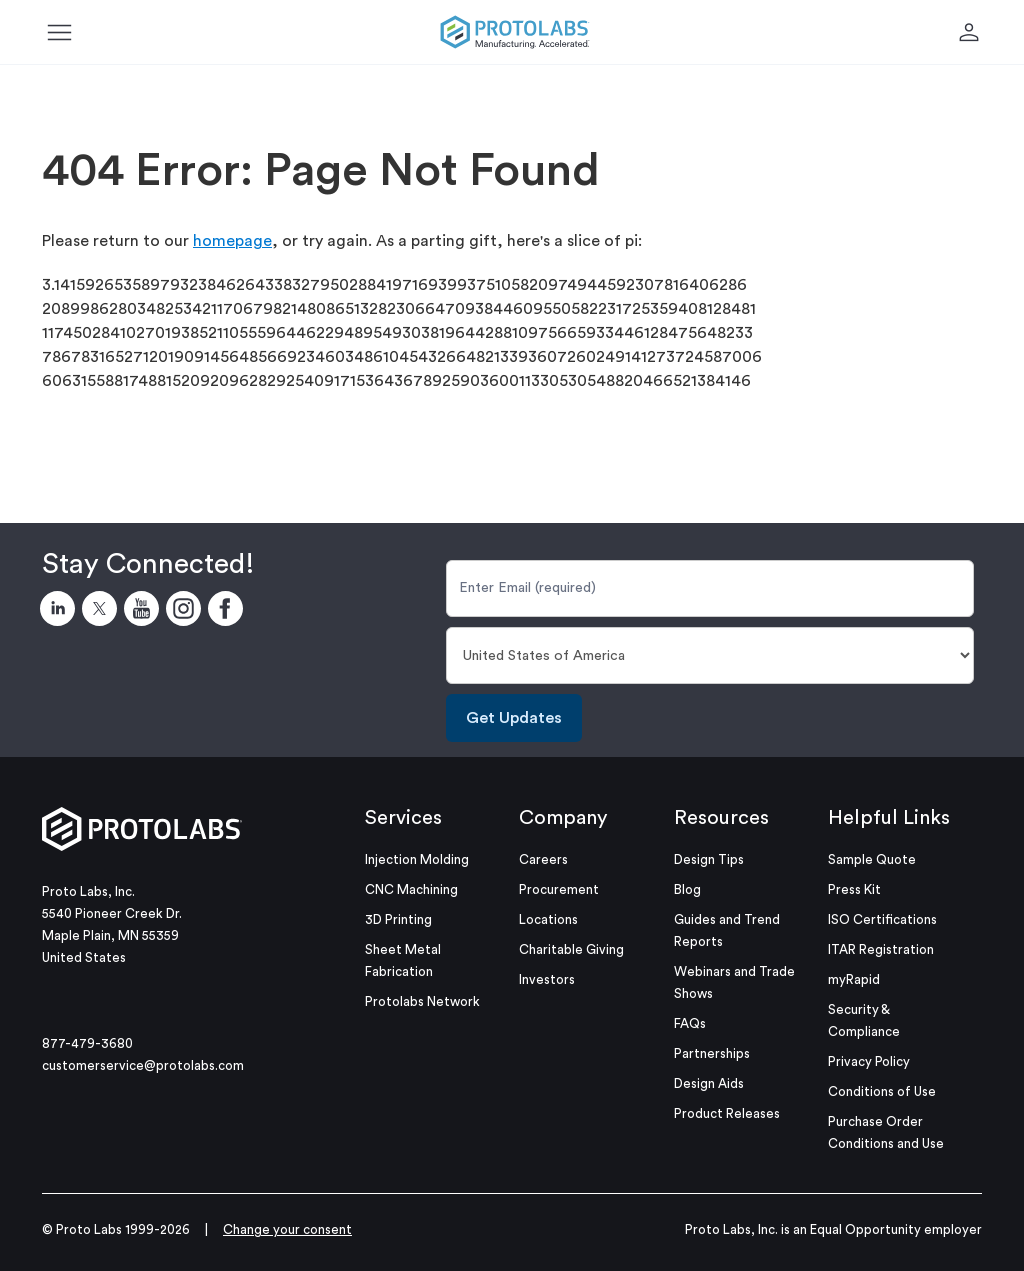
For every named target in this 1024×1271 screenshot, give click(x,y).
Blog (687, 889)
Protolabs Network (422, 1001)
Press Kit (854, 889)
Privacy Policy (869, 1061)
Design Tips (709, 859)
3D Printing (398, 919)
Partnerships (712, 1053)
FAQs (690, 1023)
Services (403, 818)
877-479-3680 (87, 1043)
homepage (232, 241)
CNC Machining (411, 889)
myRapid (854, 979)
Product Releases (727, 1113)
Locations (548, 919)
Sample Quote (872, 859)
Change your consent (287, 1229)
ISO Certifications (882, 919)
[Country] (710, 655)
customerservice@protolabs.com (143, 1065)
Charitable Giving (571, 949)
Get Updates (514, 718)
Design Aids (709, 1083)
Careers (543, 859)
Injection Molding (417, 859)
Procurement (559, 889)
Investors (547, 979)
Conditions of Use (882, 1091)
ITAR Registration (881, 949)
